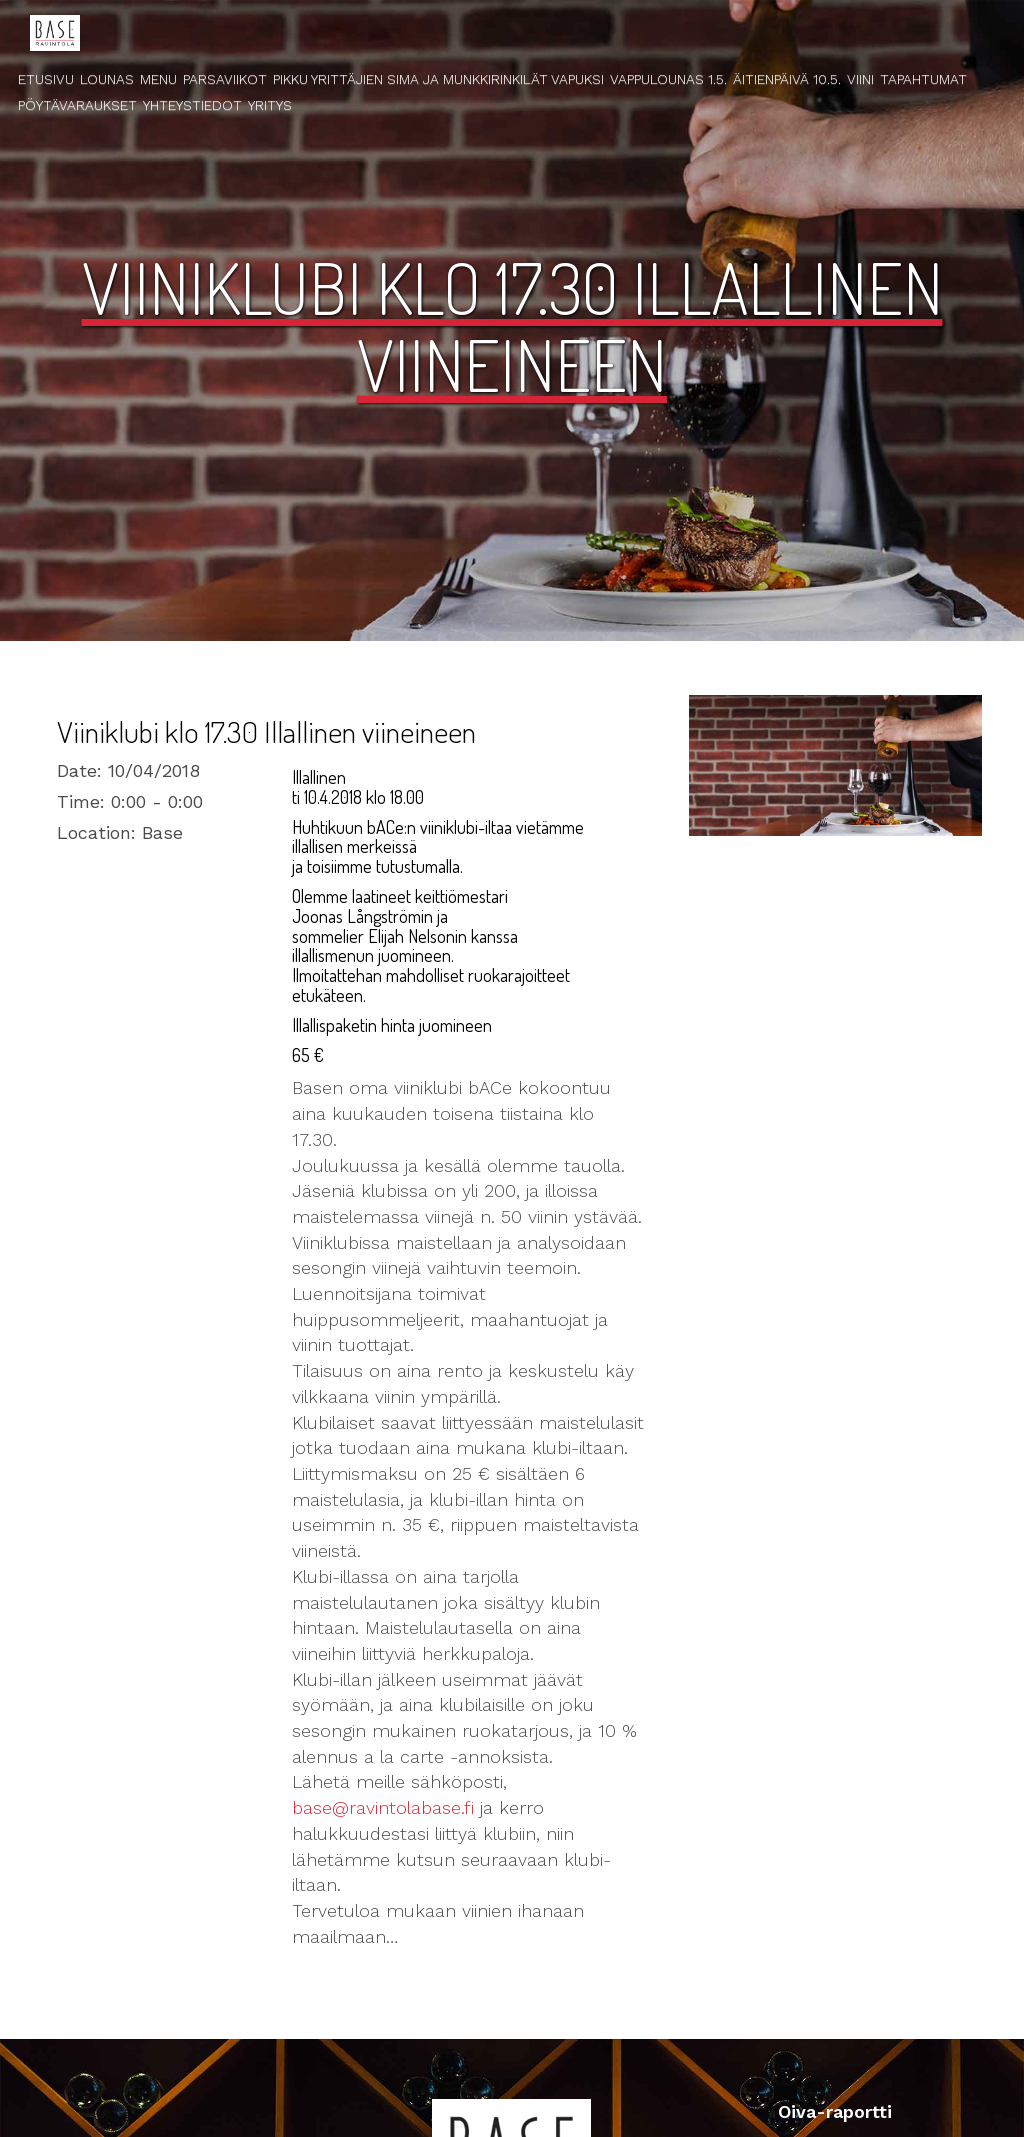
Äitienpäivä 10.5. (787, 79)
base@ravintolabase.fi (383, 1807)
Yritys (270, 105)
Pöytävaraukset (77, 105)
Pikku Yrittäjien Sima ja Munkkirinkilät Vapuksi (438, 79)
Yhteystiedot (192, 105)
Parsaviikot (225, 79)
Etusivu (46, 79)
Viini (860, 79)
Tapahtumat (923, 79)
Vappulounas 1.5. (668, 79)
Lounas (107, 79)
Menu (158, 79)
